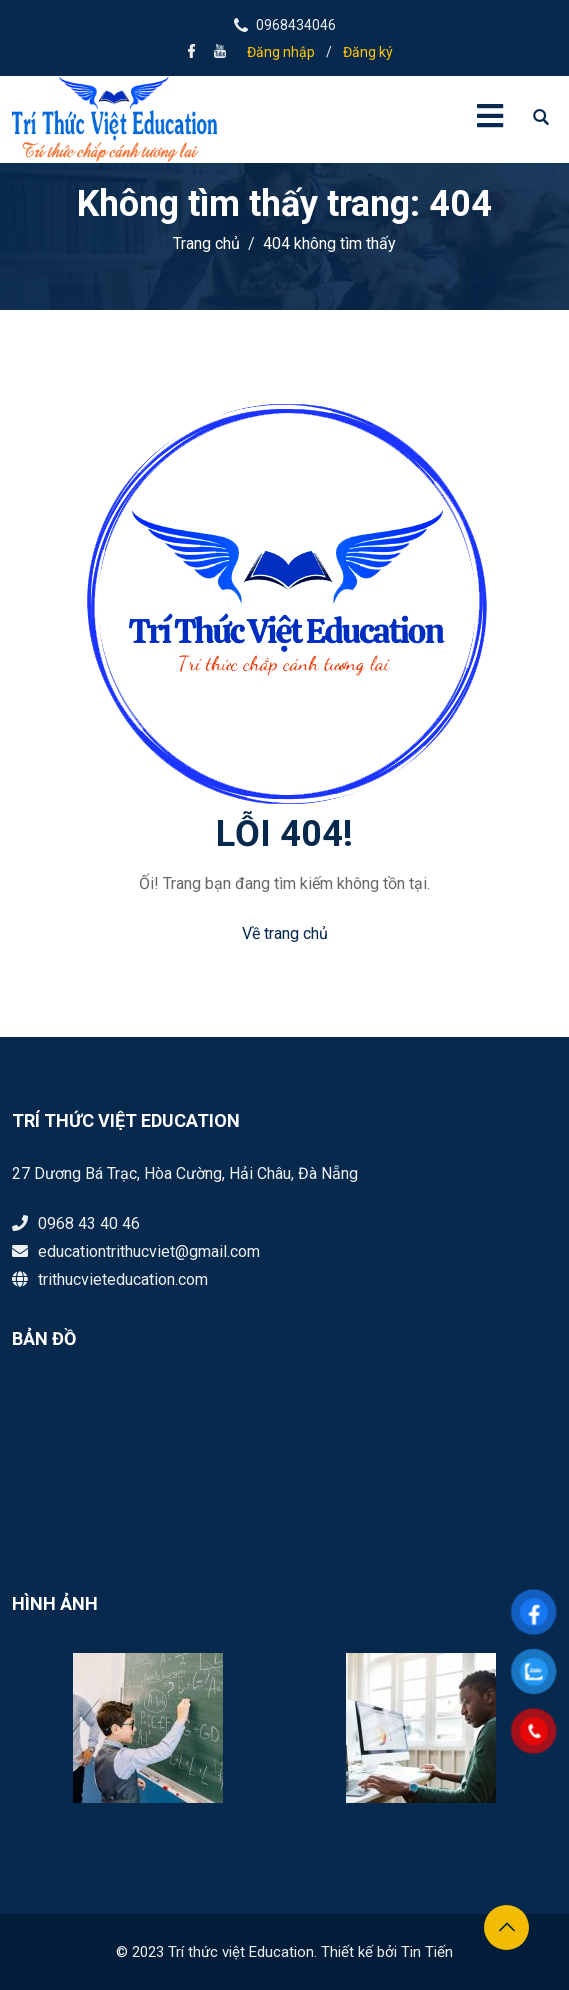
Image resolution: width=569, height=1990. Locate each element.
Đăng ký (368, 52)
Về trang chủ (285, 933)
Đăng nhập (281, 52)
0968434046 (296, 25)
